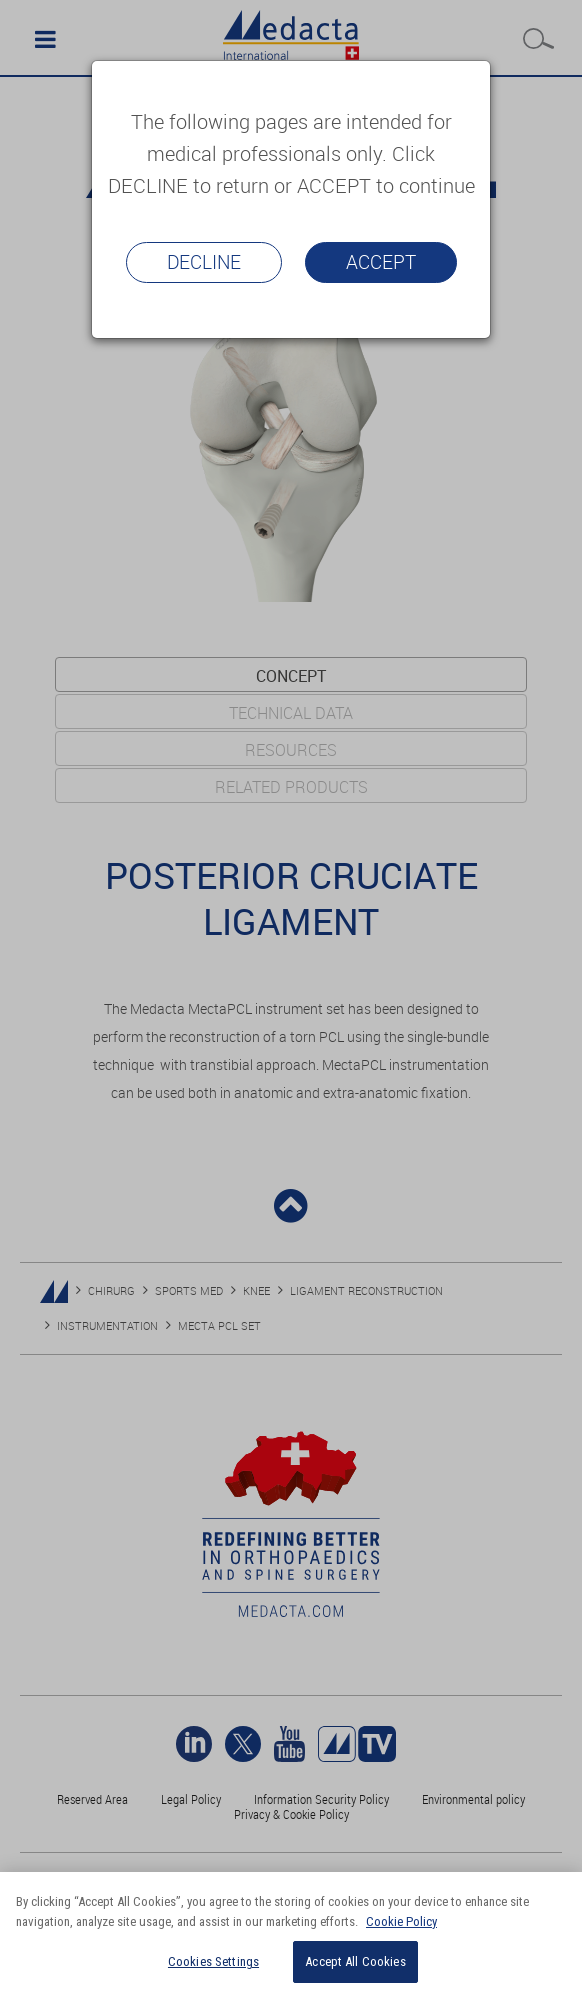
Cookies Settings (213, 1961)
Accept (381, 262)
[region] (291, 1932)
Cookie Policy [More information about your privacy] (401, 1921)
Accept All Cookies (355, 1961)
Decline (204, 262)
